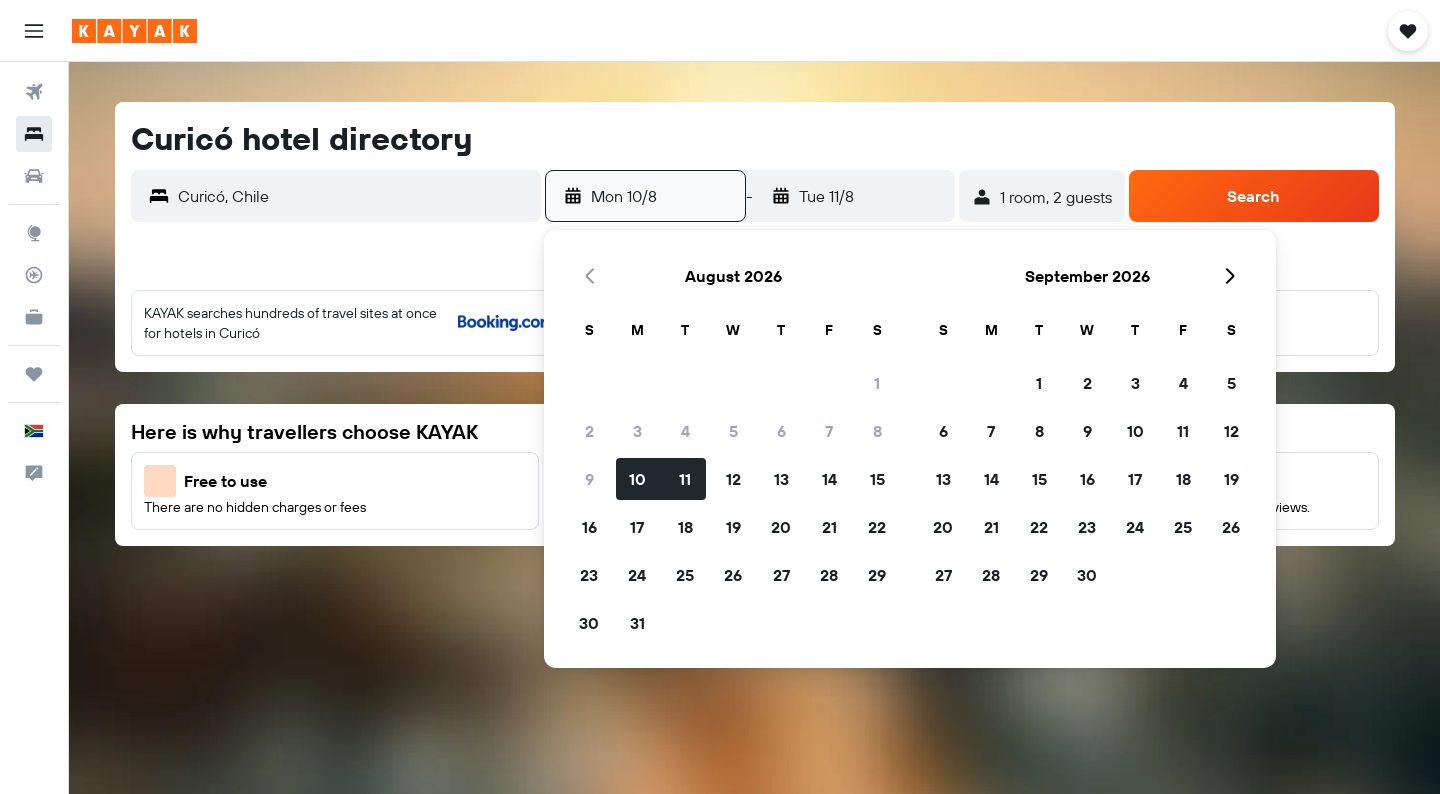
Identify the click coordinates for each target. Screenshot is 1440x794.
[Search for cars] (34, 176)
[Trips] (34, 374)
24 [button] (637, 575)
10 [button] (637, 479)
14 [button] (829, 479)
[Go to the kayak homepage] (134, 31)
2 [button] (589, 431)
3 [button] (637, 431)
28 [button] (829, 575)
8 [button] (877, 431)
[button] (34, 31)
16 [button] (589, 527)
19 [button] (733, 527)
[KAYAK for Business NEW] (34, 317)
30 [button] (589, 623)
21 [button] (829, 527)
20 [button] (781, 527)
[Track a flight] (34, 275)
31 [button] (637, 623)
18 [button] (685, 527)
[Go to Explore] (34, 233)
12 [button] (733, 479)
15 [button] (877, 479)
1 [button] (877, 383)
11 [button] (685, 479)
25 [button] (685, 575)
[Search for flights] (34, 92)
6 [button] (781, 431)
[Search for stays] (34, 134)
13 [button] (781, 479)
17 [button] (637, 527)
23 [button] (589, 575)
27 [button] (781, 575)
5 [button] (733, 431)
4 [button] (685, 431)
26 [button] (733, 575)
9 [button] (589, 479)
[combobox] (354, 196)
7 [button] (829, 431)
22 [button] (877, 527)
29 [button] (877, 575)
